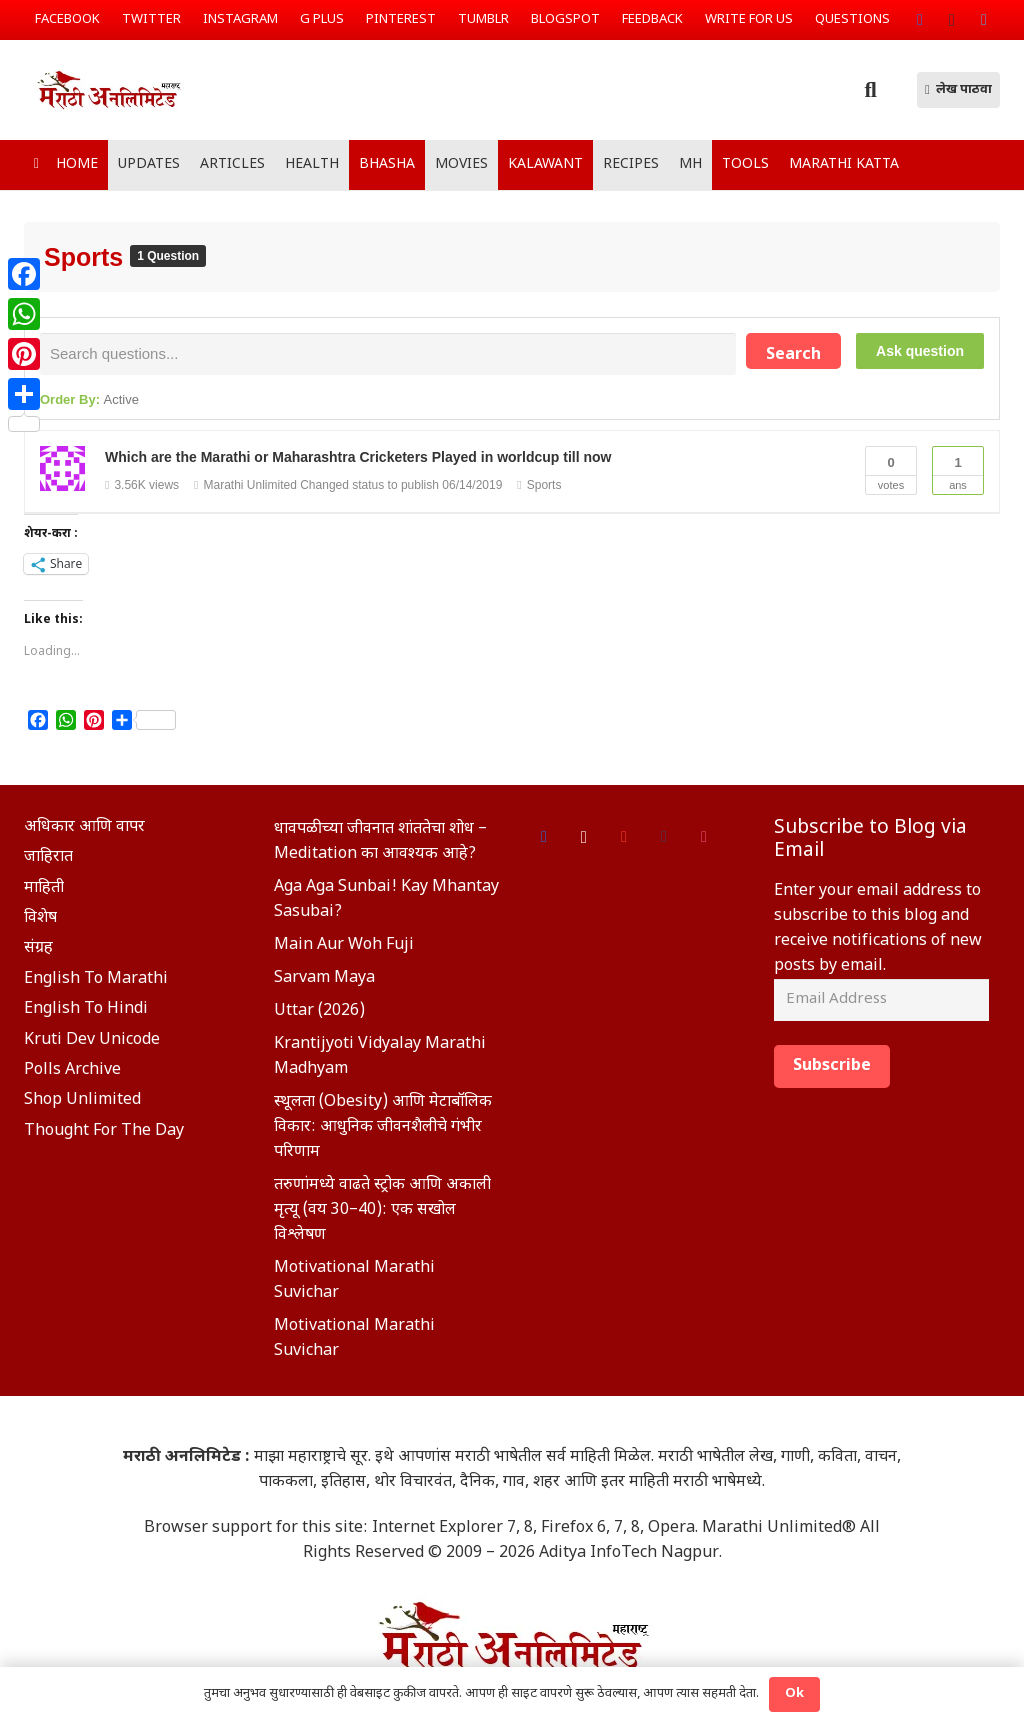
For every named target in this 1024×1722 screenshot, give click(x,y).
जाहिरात (48, 860)
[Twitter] (984, 20)
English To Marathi (96, 982)
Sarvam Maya (324, 981)
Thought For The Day (104, 1134)
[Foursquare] (704, 840)
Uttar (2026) (319, 1014)
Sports (87, 257)
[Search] (870, 90)
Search (793, 355)
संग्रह (38, 951)
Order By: (89, 402)
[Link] (150, 90)
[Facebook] (920, 20)
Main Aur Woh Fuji (344, 948)
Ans (958, 472)
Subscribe (832, 1071)
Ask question (920, 351)
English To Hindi (86, 1012)
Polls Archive (72, 1073)
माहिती (44, 891)
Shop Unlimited (82, 1103)
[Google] (624, 840)
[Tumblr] (664, 840)
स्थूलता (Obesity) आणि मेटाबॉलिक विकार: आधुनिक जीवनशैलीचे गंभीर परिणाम (383, 1130)
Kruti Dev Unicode (92, 1042)
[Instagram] (952, 20)
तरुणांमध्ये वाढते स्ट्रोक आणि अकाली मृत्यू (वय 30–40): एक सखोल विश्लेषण (382, 1213)
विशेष (40, 921)
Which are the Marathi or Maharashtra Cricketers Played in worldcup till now (358, 460)
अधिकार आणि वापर (84, 830)
